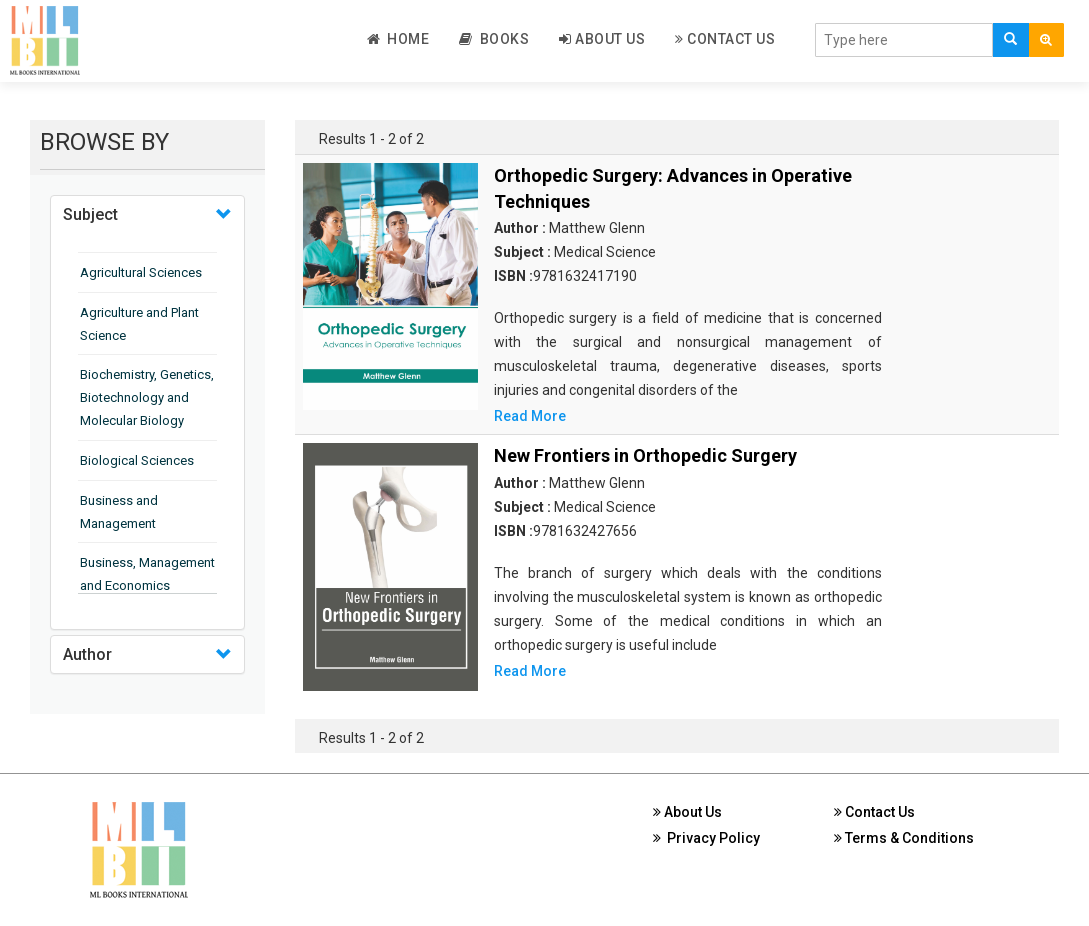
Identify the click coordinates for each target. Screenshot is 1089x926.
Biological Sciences (137, 460)
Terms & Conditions (904, 838)
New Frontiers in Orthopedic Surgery (645, 455)
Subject (90, 214)
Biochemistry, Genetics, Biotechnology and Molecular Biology (147, 397)
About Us (602, 39)
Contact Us (725, 39)
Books (494, 39)
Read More (530, 416)
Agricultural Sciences (141, 272)
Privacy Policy (706, 838)
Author (87, 654)
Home (398, 39)
